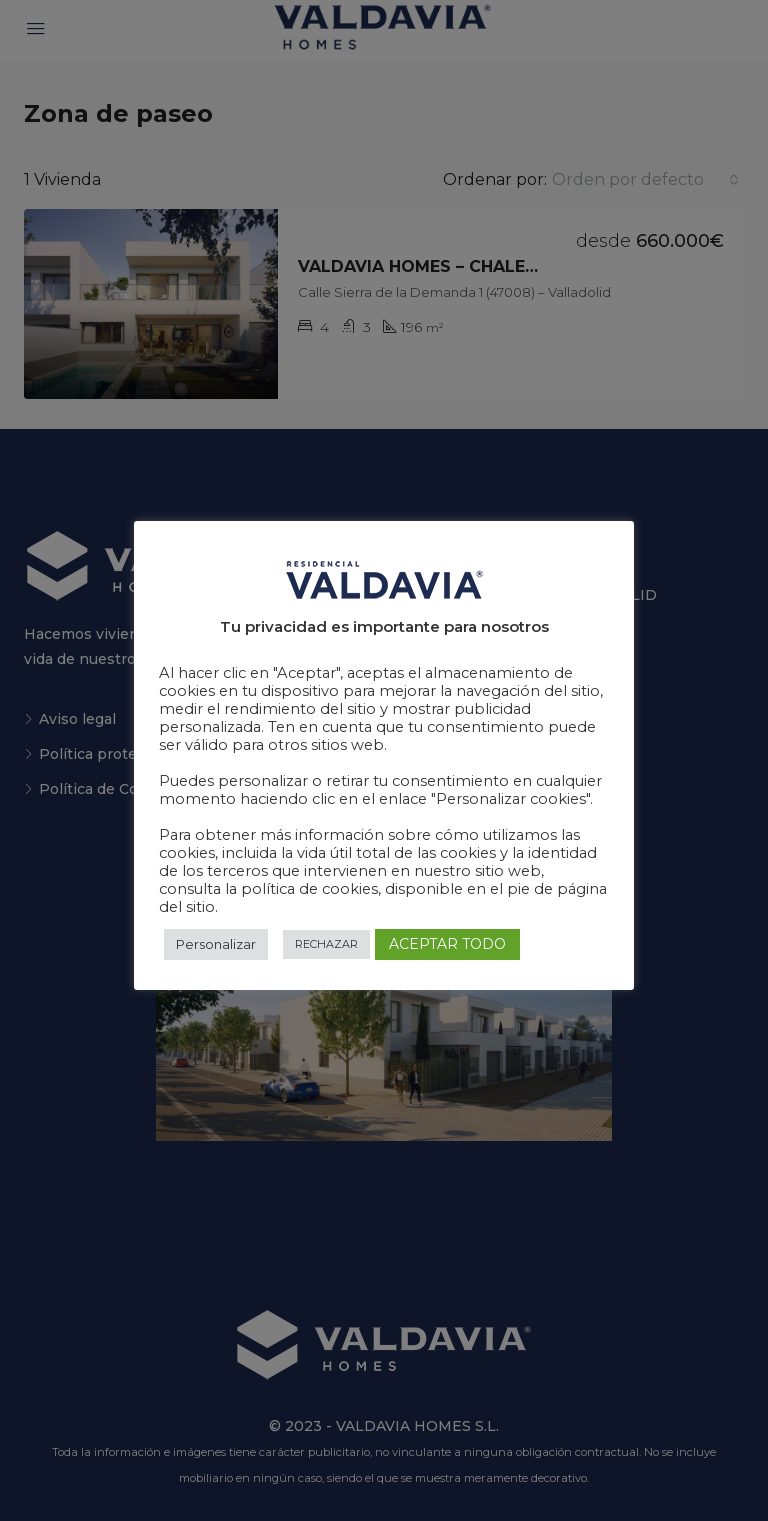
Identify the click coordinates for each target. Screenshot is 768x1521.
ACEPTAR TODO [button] (447, 944)
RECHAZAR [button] (326, 944)
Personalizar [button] (216, 944)
